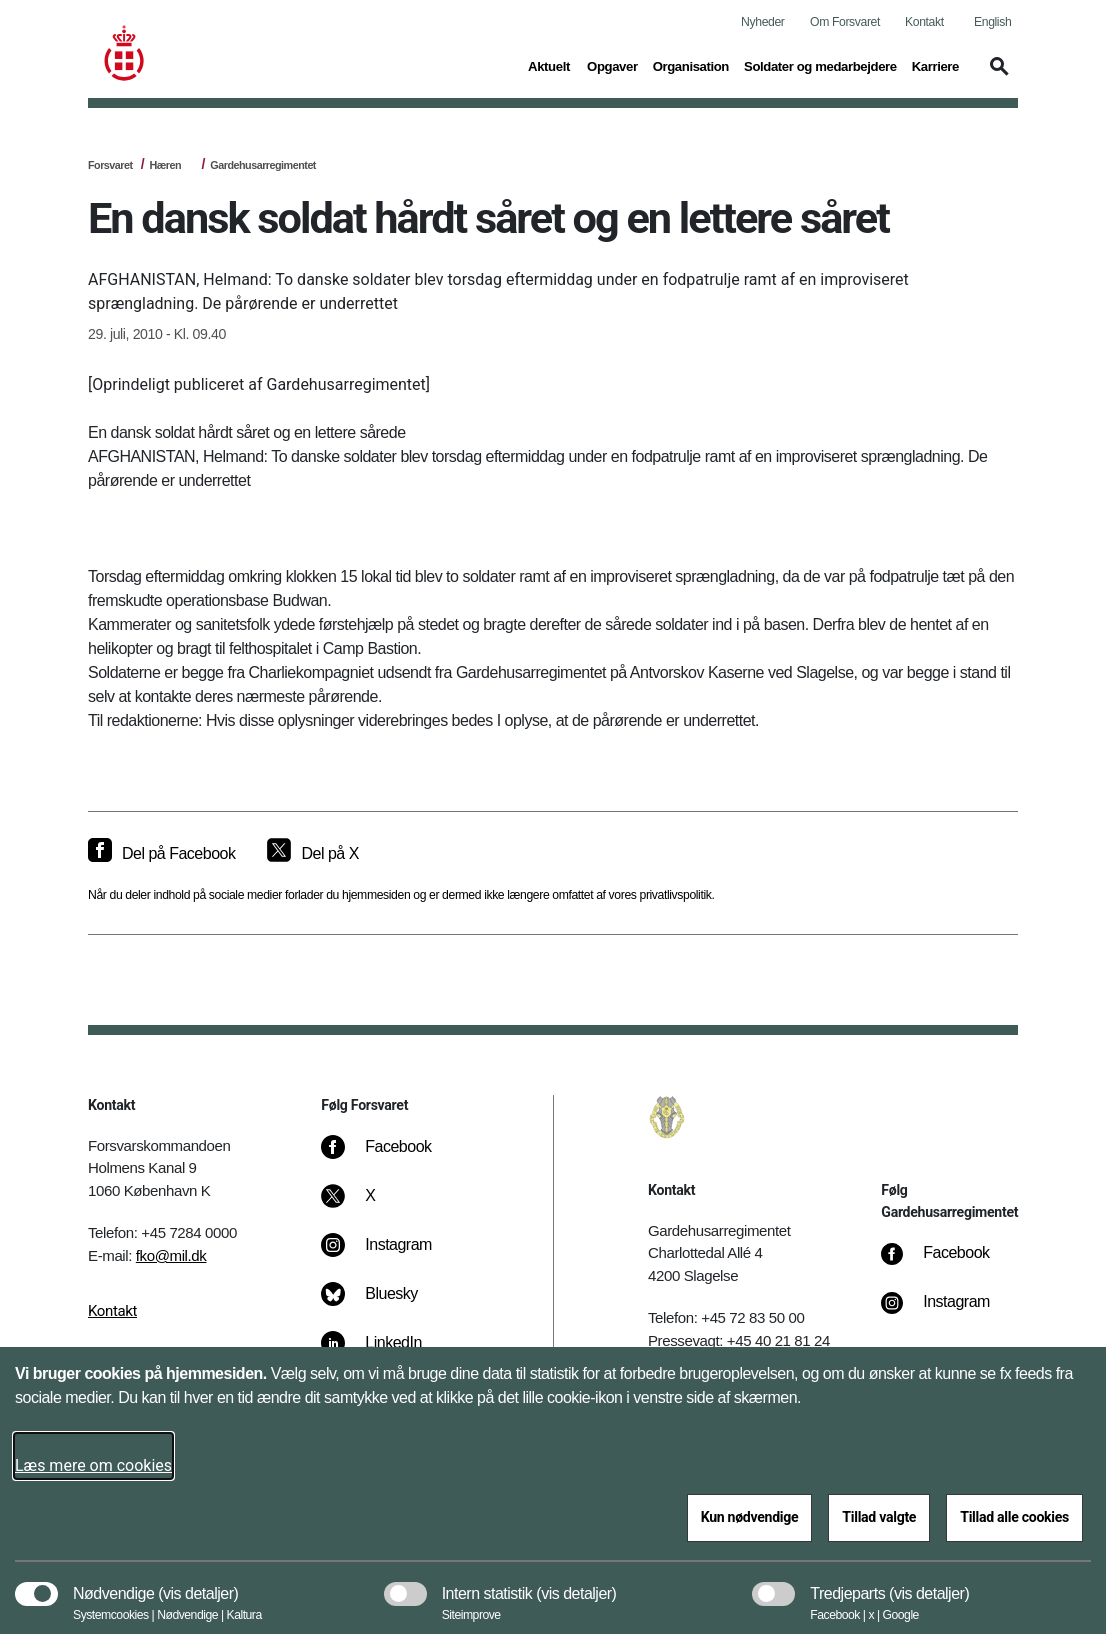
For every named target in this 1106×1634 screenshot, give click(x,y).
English (992, 22)
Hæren (165, 165)
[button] (996, 76)
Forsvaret (110, 165)
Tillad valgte (879, 1517)
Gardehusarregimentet (263, 165)
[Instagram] (390, 1255)
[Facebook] (390, 1157)
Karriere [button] (935, 65)
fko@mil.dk (171, 1255)
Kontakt (924, 22)
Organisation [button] (691, 65)
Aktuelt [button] (550, 65)
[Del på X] (312, 854)
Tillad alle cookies (1014, 1517)
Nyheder (762, 22)
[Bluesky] (383, 1304)
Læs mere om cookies (93, 1465)
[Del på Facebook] (161, 854)
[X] (371, 1206)
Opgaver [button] (612, 65)
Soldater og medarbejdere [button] (820, 65)
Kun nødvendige (750, 1517)
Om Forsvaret (845, 22)
